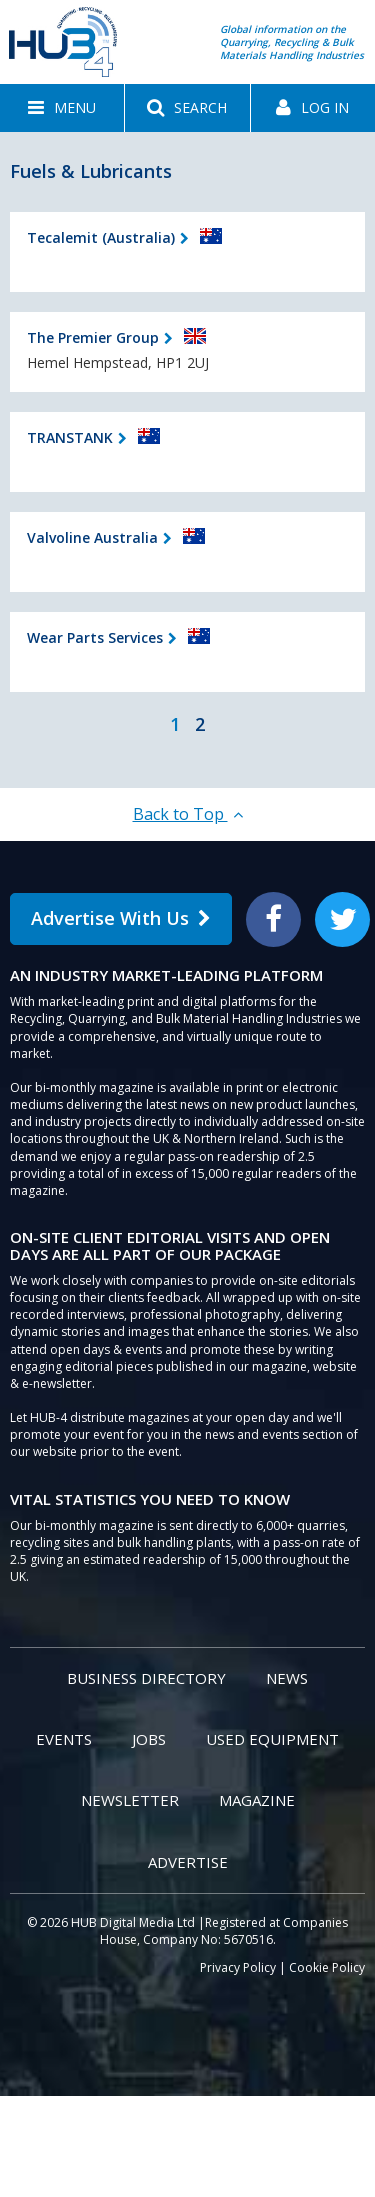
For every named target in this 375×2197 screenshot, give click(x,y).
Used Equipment (272, 1739)
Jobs (149, 1739)
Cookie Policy (327, 1967)
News (287, 1678)
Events (64, 1739)
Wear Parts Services (95, 637)
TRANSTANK (70, 437)
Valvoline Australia (92, 537)
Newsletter (130, 1800)
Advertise (188, 1862)
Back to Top (188, 814)
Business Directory (146, 1678)
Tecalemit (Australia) (101, 237)
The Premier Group (93, 337)
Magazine (257, 1800)
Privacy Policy (238, 1967)
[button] (62, 108)
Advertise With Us (121, 918)
